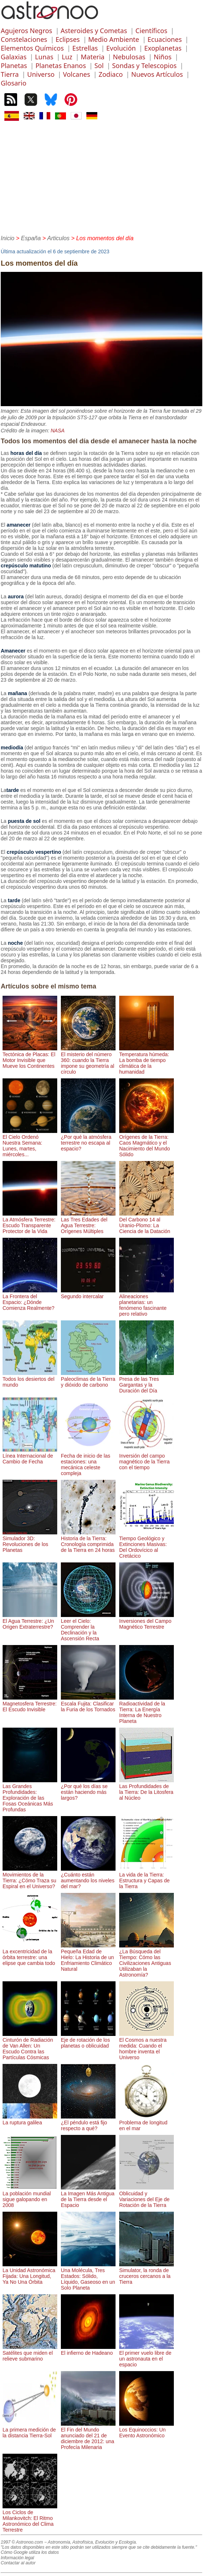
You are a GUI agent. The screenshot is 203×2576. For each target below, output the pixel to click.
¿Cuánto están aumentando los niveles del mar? (88, 1877)
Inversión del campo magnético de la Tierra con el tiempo (146, 1458)
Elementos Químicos (32, 48)
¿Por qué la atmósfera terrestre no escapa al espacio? (88, 1140)
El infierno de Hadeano (88, 2350)
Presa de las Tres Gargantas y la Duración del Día (146, 1382)
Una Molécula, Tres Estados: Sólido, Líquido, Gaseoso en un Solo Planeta (88, 2276)
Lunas (44, 56)
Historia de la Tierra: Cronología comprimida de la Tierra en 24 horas (88, 1541)
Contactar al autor (18, 2562)
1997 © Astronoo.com (22, 2542)
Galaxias (14, 56)
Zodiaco (110, 74)
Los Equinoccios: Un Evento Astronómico (146, 2429)
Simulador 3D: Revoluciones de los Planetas (30, 1541)
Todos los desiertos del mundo (30, 1379)
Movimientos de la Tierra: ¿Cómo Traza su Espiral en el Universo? (30, 1877)
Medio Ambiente (113, 39)
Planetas (14, 65)
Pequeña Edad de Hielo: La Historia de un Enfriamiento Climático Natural (88, 1957)
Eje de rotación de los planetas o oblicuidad (88, 2040)
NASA (58, 430)
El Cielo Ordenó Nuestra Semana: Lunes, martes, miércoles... (30, 1142)
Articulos (58, 238)
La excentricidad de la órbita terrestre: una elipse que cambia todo (30, 1954)
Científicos (151, 30)
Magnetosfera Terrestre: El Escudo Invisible (30, 1703)
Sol (99, 65)
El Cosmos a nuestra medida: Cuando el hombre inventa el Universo (146, 2045)
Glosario (13, 83)
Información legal (17, 2557)
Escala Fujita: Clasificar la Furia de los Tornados (88, 1703)
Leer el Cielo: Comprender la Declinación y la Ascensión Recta (88, 1626)
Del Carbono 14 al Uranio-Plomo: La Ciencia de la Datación (146, 1222)
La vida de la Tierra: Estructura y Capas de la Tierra (146, 1877)
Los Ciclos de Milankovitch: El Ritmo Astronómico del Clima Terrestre (30, 2518)
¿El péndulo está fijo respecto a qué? (88, 2122)
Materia (92, 56)
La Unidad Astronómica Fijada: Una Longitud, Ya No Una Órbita (30, 2273)
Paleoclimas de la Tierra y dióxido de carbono (88, 1379)
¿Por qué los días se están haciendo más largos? (88, 1789)
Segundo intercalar (88, 1293)
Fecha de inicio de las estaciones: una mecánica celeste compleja (88, 1461)
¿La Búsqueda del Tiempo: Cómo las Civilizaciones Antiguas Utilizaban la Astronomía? (146, 1960)
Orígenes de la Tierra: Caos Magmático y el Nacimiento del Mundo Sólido (146, 1142)
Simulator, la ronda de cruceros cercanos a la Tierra (146, 2273)
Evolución (121, 48)
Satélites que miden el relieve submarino (30, 2353)
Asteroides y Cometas (93, 30)
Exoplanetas (162, 48)
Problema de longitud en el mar (146, 2122)
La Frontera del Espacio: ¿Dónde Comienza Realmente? (30, 1299)
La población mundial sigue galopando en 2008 (30, 2196)
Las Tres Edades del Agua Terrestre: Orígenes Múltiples (88, 1222)
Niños (163, 56)
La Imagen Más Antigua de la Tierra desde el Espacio (88, 2196)
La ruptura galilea (30, 2119)
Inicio (7, 238)
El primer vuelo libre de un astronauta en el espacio (146, 2355)
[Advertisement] (101, 177)
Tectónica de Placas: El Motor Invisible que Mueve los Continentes (30, 1057)
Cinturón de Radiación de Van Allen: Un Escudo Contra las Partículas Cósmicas (30, 2045)
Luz (67, 56)
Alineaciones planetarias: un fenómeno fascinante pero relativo (146, 1302)
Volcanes (76, 74)
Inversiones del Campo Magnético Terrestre (146, 1621)
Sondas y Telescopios (144, 65)
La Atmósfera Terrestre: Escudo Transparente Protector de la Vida (30, 1222)
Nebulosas (129, 56)
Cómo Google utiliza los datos (30, 2552)
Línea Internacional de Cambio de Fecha (30, 1456)
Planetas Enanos (60, 65)
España (31, 238)
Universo (40, 74)
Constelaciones (24, 39)
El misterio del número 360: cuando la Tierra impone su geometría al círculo (88, 1060)
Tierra (10, 74)
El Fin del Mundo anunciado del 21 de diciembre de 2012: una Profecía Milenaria (88, 2435)
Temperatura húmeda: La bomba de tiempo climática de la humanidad (146, 1060)
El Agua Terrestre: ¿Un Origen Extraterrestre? (30, 1621)
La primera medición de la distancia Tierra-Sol (30, 2429)
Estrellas (85, 48)
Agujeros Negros (26, 30)
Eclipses (68, 39)
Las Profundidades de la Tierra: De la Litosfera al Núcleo (146, 1789)
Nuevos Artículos (157, 74)
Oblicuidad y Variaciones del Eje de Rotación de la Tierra (146, 2196)
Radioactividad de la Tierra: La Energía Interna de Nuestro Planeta (146, 1709)
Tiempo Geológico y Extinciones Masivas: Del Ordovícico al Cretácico (146, 1544)
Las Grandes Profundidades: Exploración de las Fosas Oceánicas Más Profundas (30, 1795)
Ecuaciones (165, 39)
